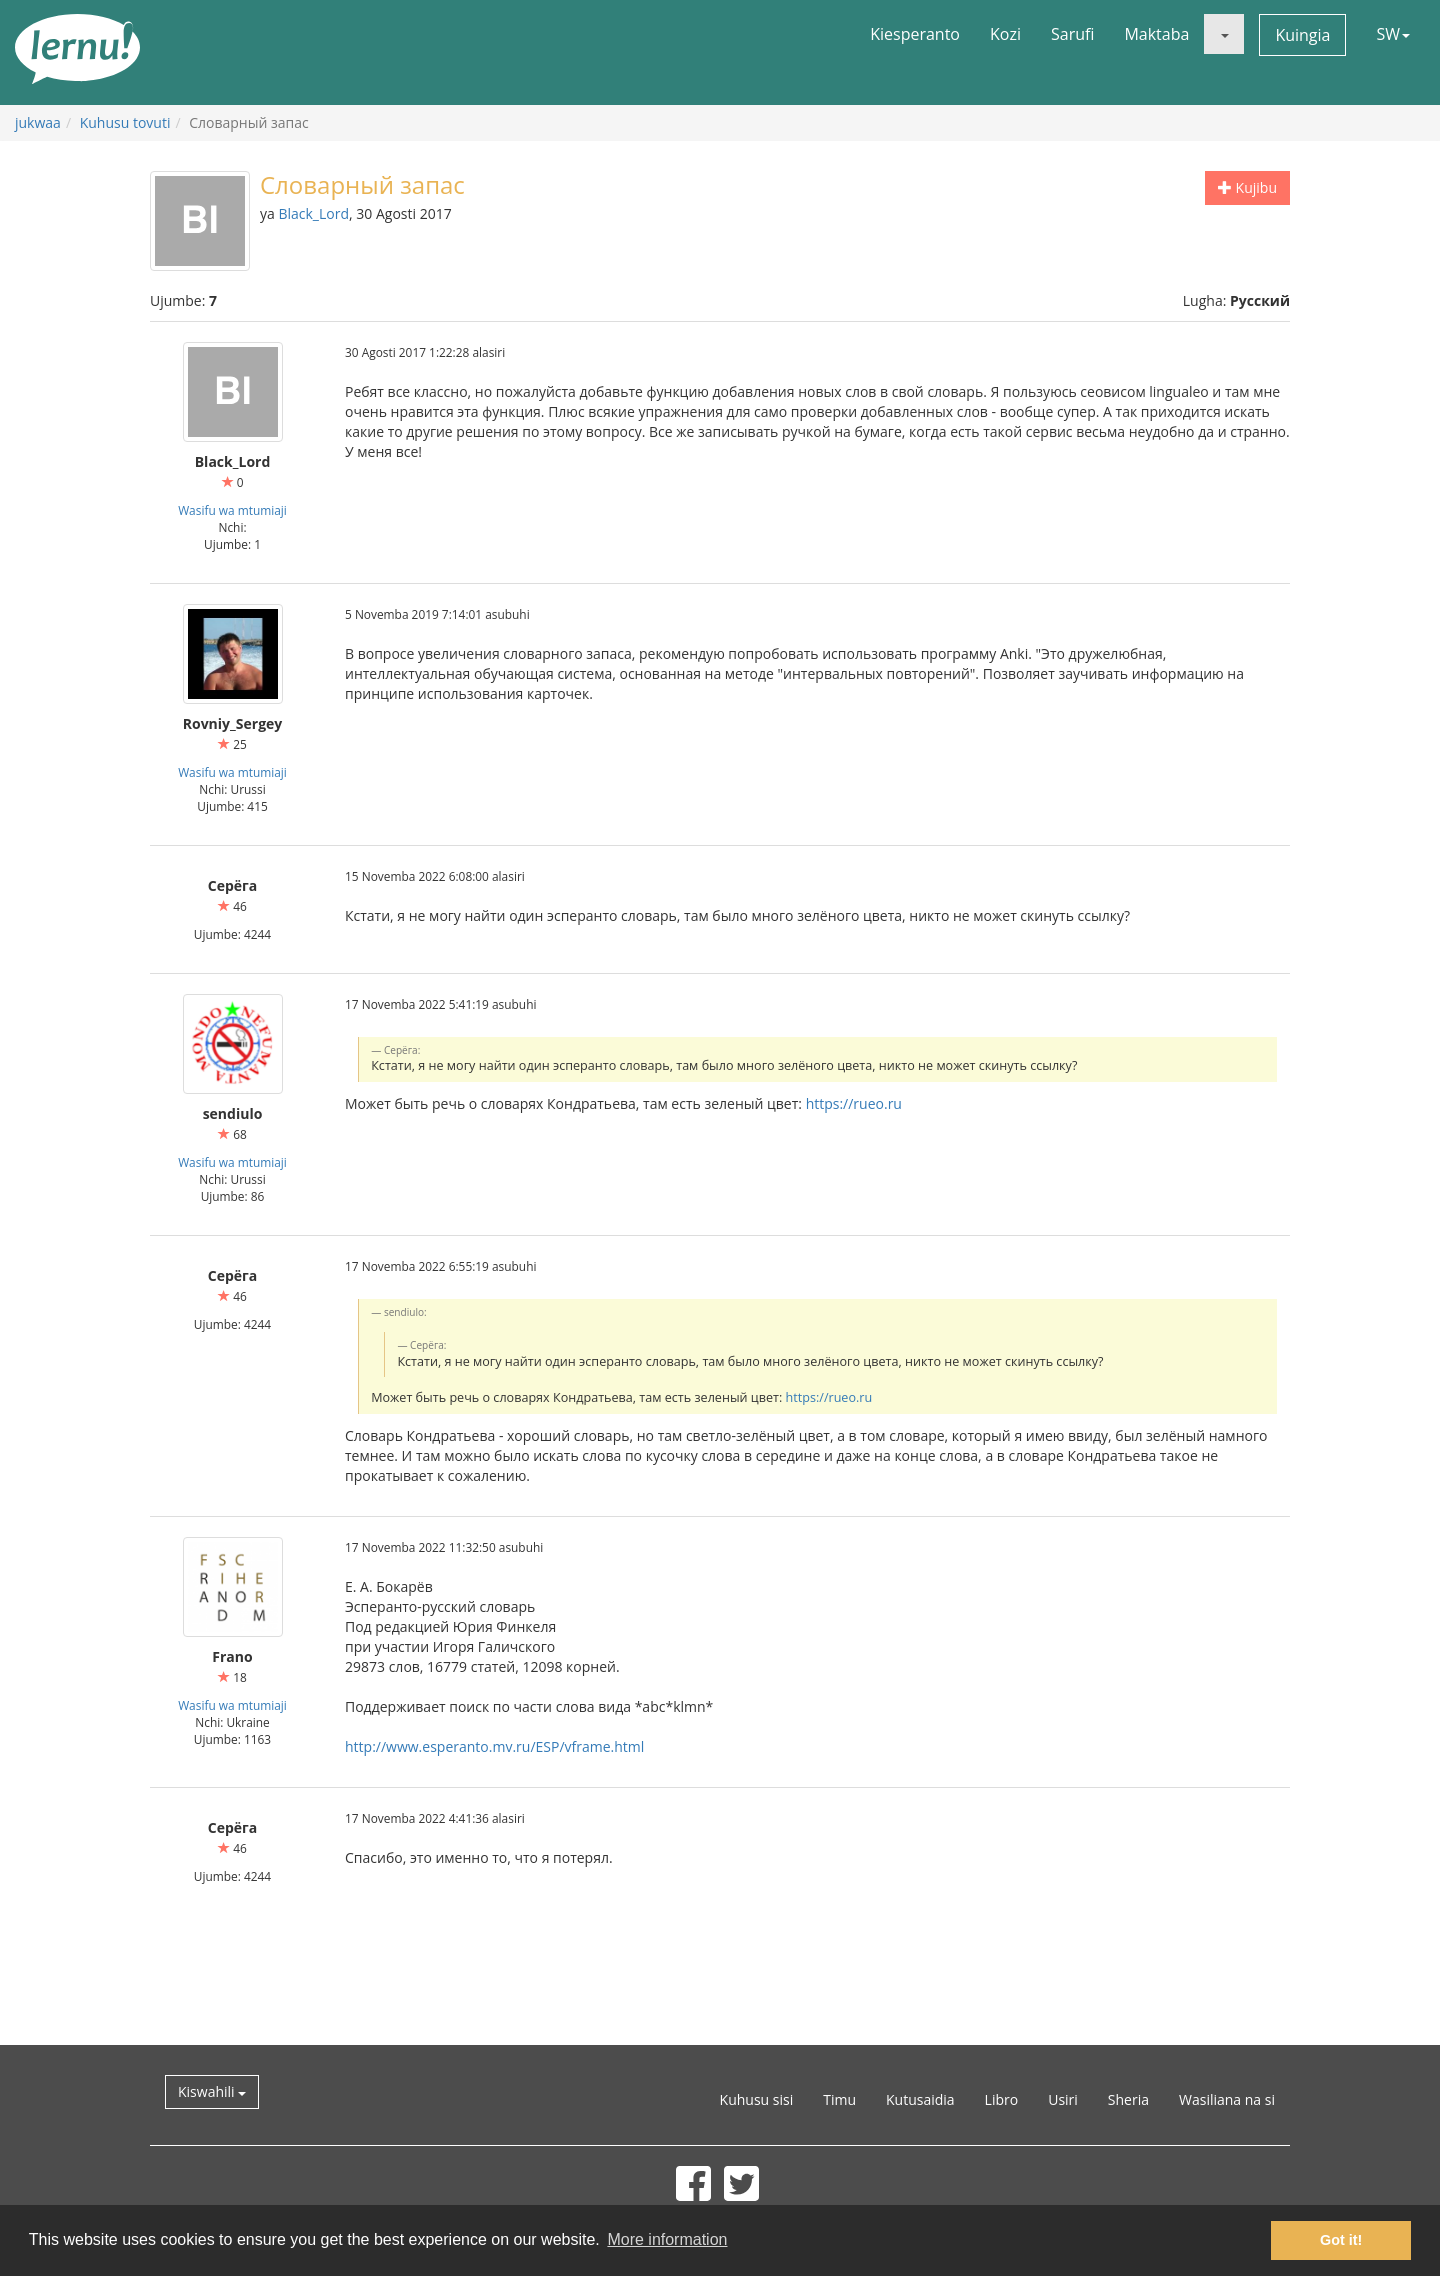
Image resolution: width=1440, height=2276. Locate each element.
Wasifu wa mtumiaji (232, 510)
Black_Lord (313, 213)
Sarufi (1072, 34)
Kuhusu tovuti (125, 122)
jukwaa (38, 122)
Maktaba (1156, 34)
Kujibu (1247, 187)
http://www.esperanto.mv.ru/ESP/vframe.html (494, 1746)
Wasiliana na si (1227, 2099)
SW (1393, 34)
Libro (1002, 2099)
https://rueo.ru (854, 1103)
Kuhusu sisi (757, 2099)
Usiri (1063, 2099)
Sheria (1128, 2099)
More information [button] (667, 2239)
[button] (1224, 34)
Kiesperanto (915, 34)
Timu (839, 2099)
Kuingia (1302, 35)
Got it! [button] (1341, 2240)
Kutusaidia (920, 2099)
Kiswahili (212, 2091)
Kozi (1005, 34)
